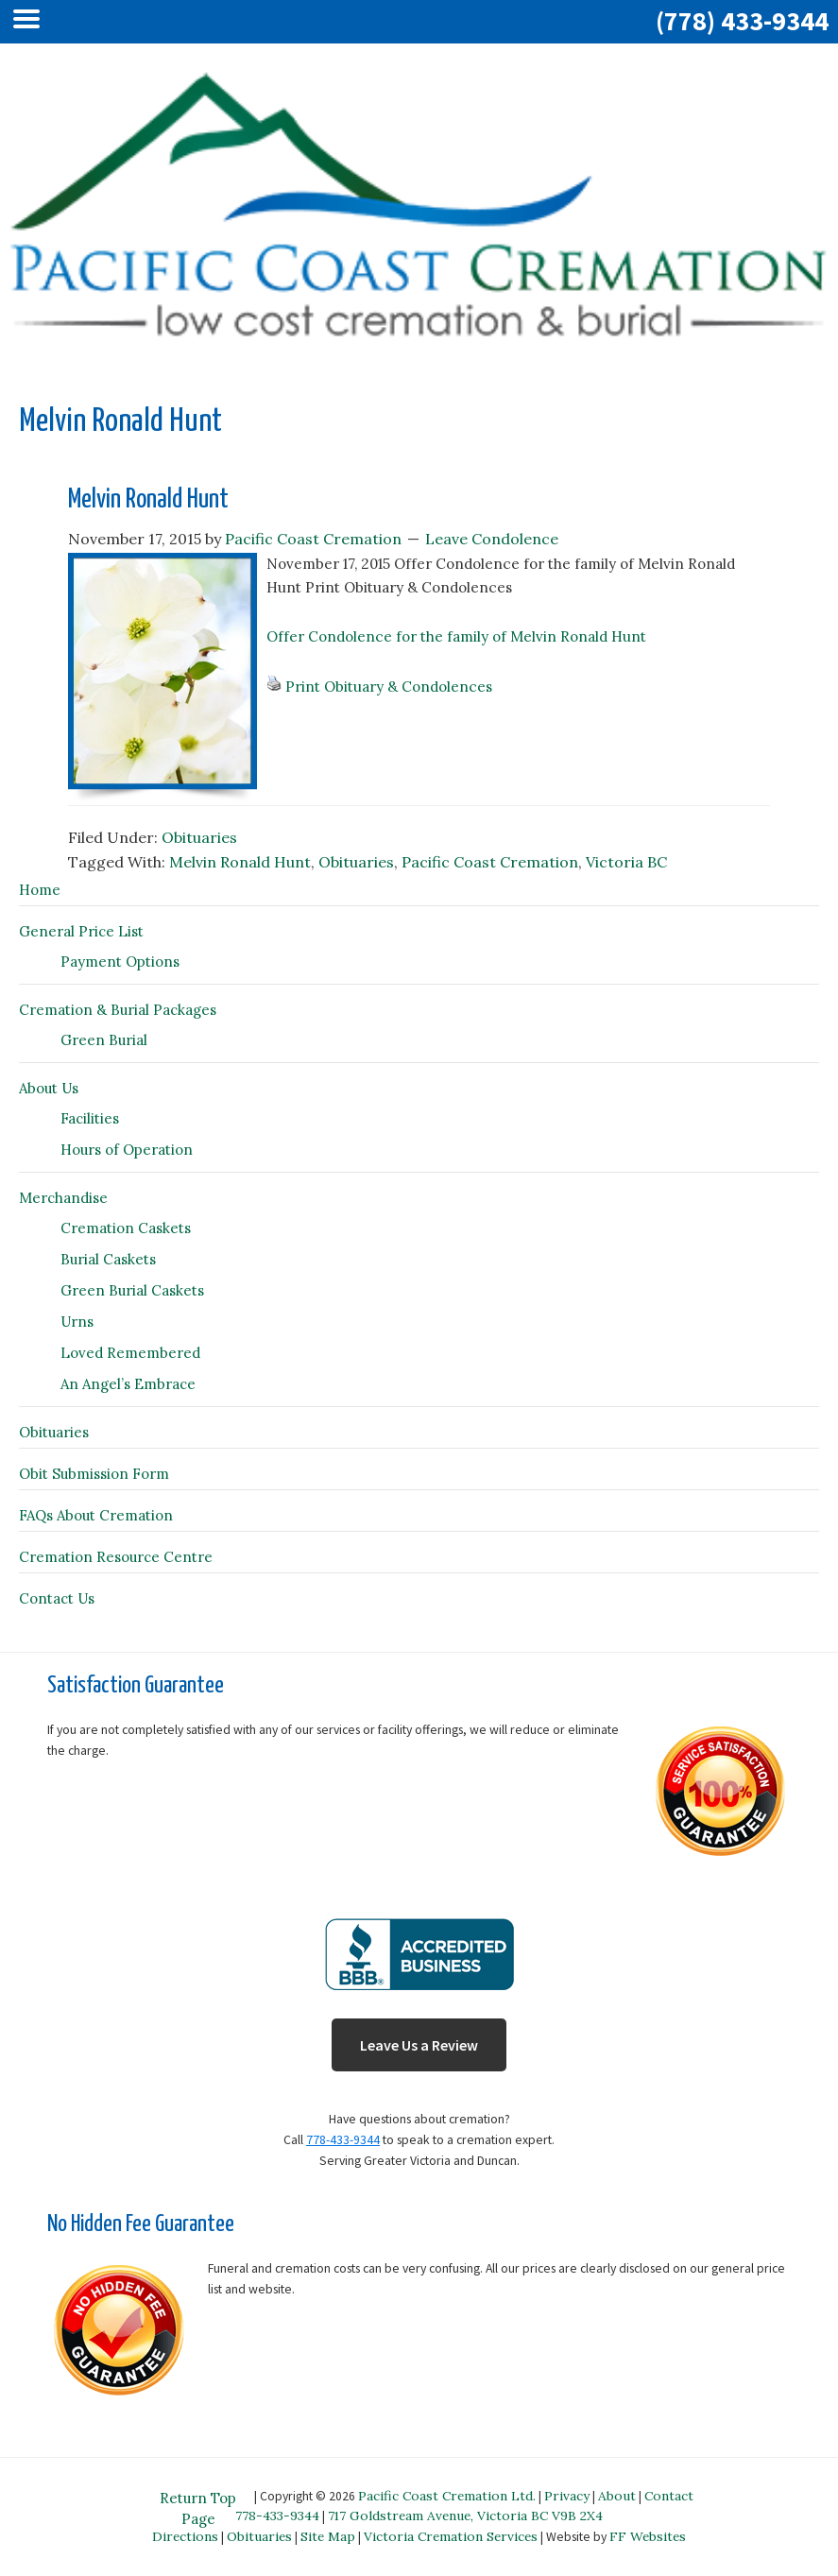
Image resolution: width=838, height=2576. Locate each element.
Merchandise (63, 1198)
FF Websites (647, 2536)
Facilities (89, 1118)
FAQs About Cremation (96, 1515)
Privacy (567, 2495)
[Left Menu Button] (31, 21)
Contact (668, 2495)
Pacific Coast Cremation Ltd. (447, 2495)
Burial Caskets (108, 1259)
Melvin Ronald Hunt (148, 500)
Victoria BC (626, 861)
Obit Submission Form (94, 1474)
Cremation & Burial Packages (117, 1010)
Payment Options (120, 961)
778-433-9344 (343, 2140)
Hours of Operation (126, 1150)
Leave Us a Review (419, 2044)
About (617, 2495)
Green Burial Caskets (132, 1290)
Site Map (327, 2536)
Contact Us (56, 1598)
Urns (77, 1322)
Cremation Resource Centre (116, 1557)
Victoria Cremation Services (451, 2536)
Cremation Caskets (125, 1228)
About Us (48, 1088)
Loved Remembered (130, 1353)
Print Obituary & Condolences (388, 687)
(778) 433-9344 (742, 21)
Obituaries (199, 837)
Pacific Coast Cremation (490, 861)
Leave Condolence (491, 538)
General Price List (81, 931)
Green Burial (103, 1040)
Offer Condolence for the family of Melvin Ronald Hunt (456, 636)
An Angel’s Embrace (128, 1384)
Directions (185, 2536)
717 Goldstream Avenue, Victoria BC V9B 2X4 (465, 2515)
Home (39, 890)
